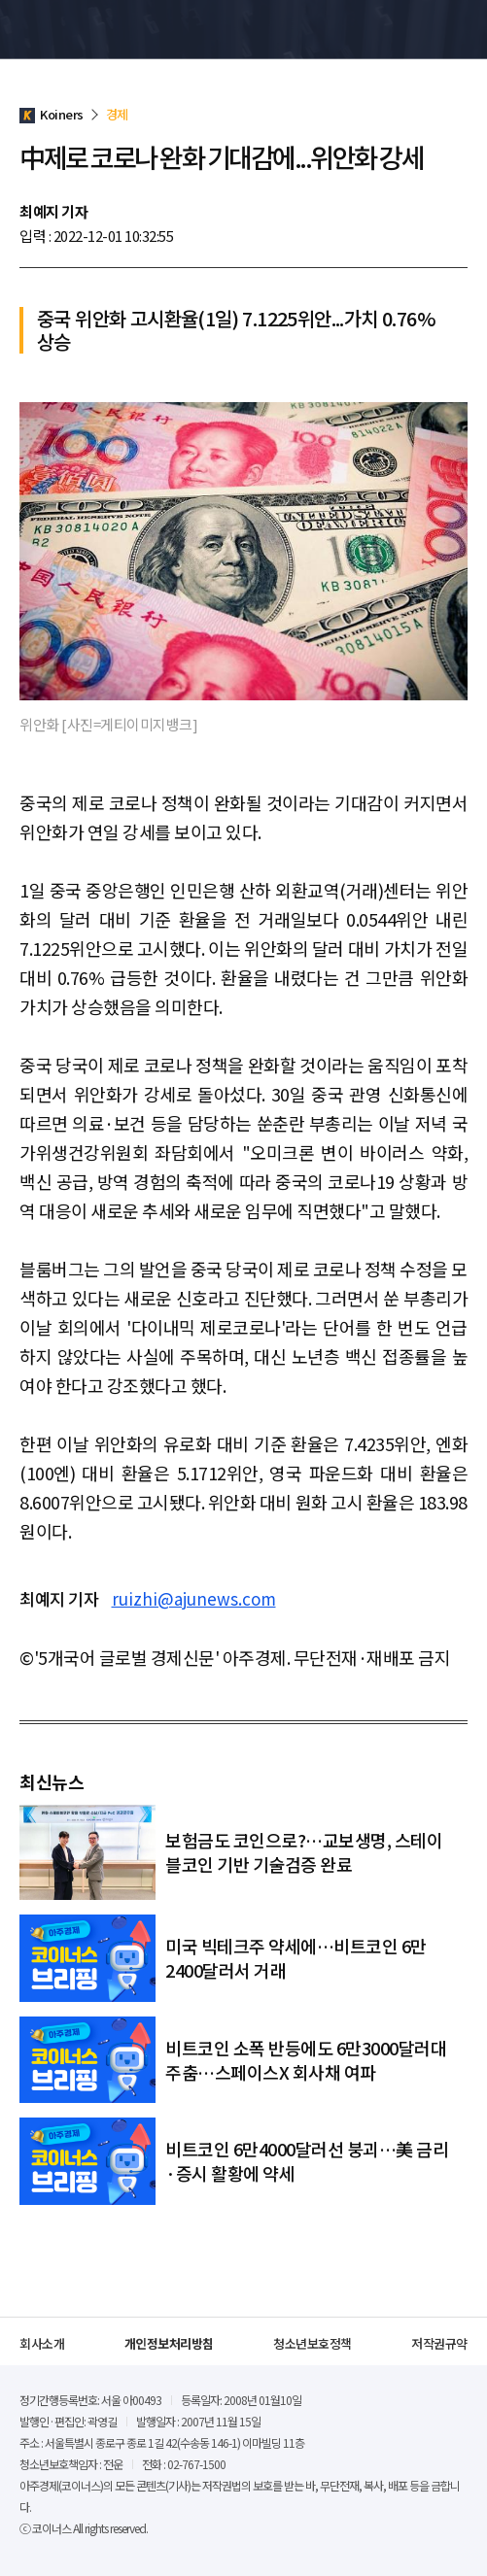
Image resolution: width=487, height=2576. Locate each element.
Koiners (63, 29)
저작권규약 (439, 2343)
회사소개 (41, 2343)
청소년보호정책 (312, 2343)
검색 (422, 29)
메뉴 (457, 29)
